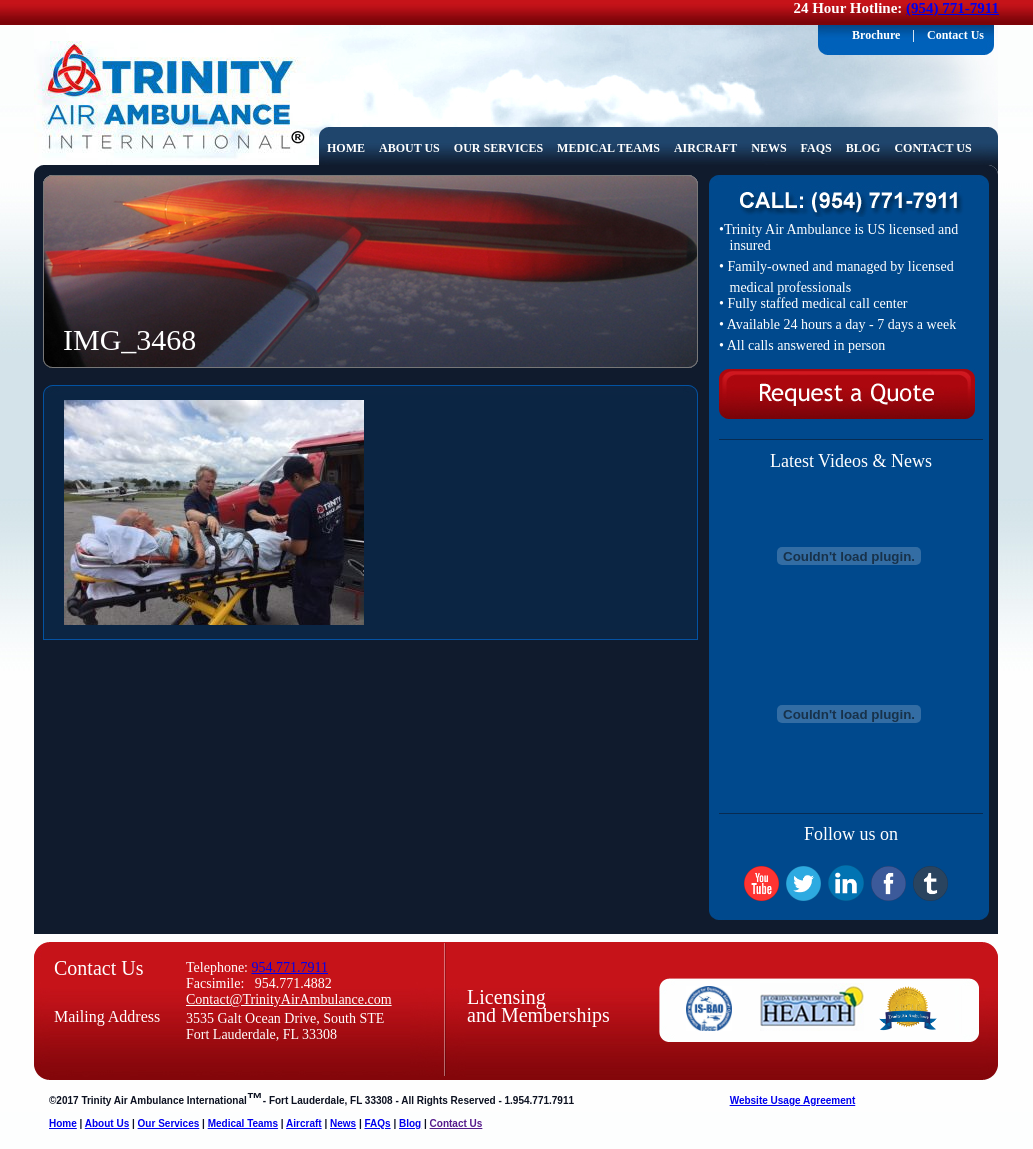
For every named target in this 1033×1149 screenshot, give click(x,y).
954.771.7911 (290, 967)
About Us (413, 148)
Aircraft (709, 148)
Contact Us (955, 35)
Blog (863, 148)
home (346, 148)
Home (63, 1123)
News (772, 148)
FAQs (820, 148)
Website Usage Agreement (793, 1100)
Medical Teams (612, 148)
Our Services (502, 148)
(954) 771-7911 (952, 8)
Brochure (876, 35)
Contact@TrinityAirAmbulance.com (289, 999)
